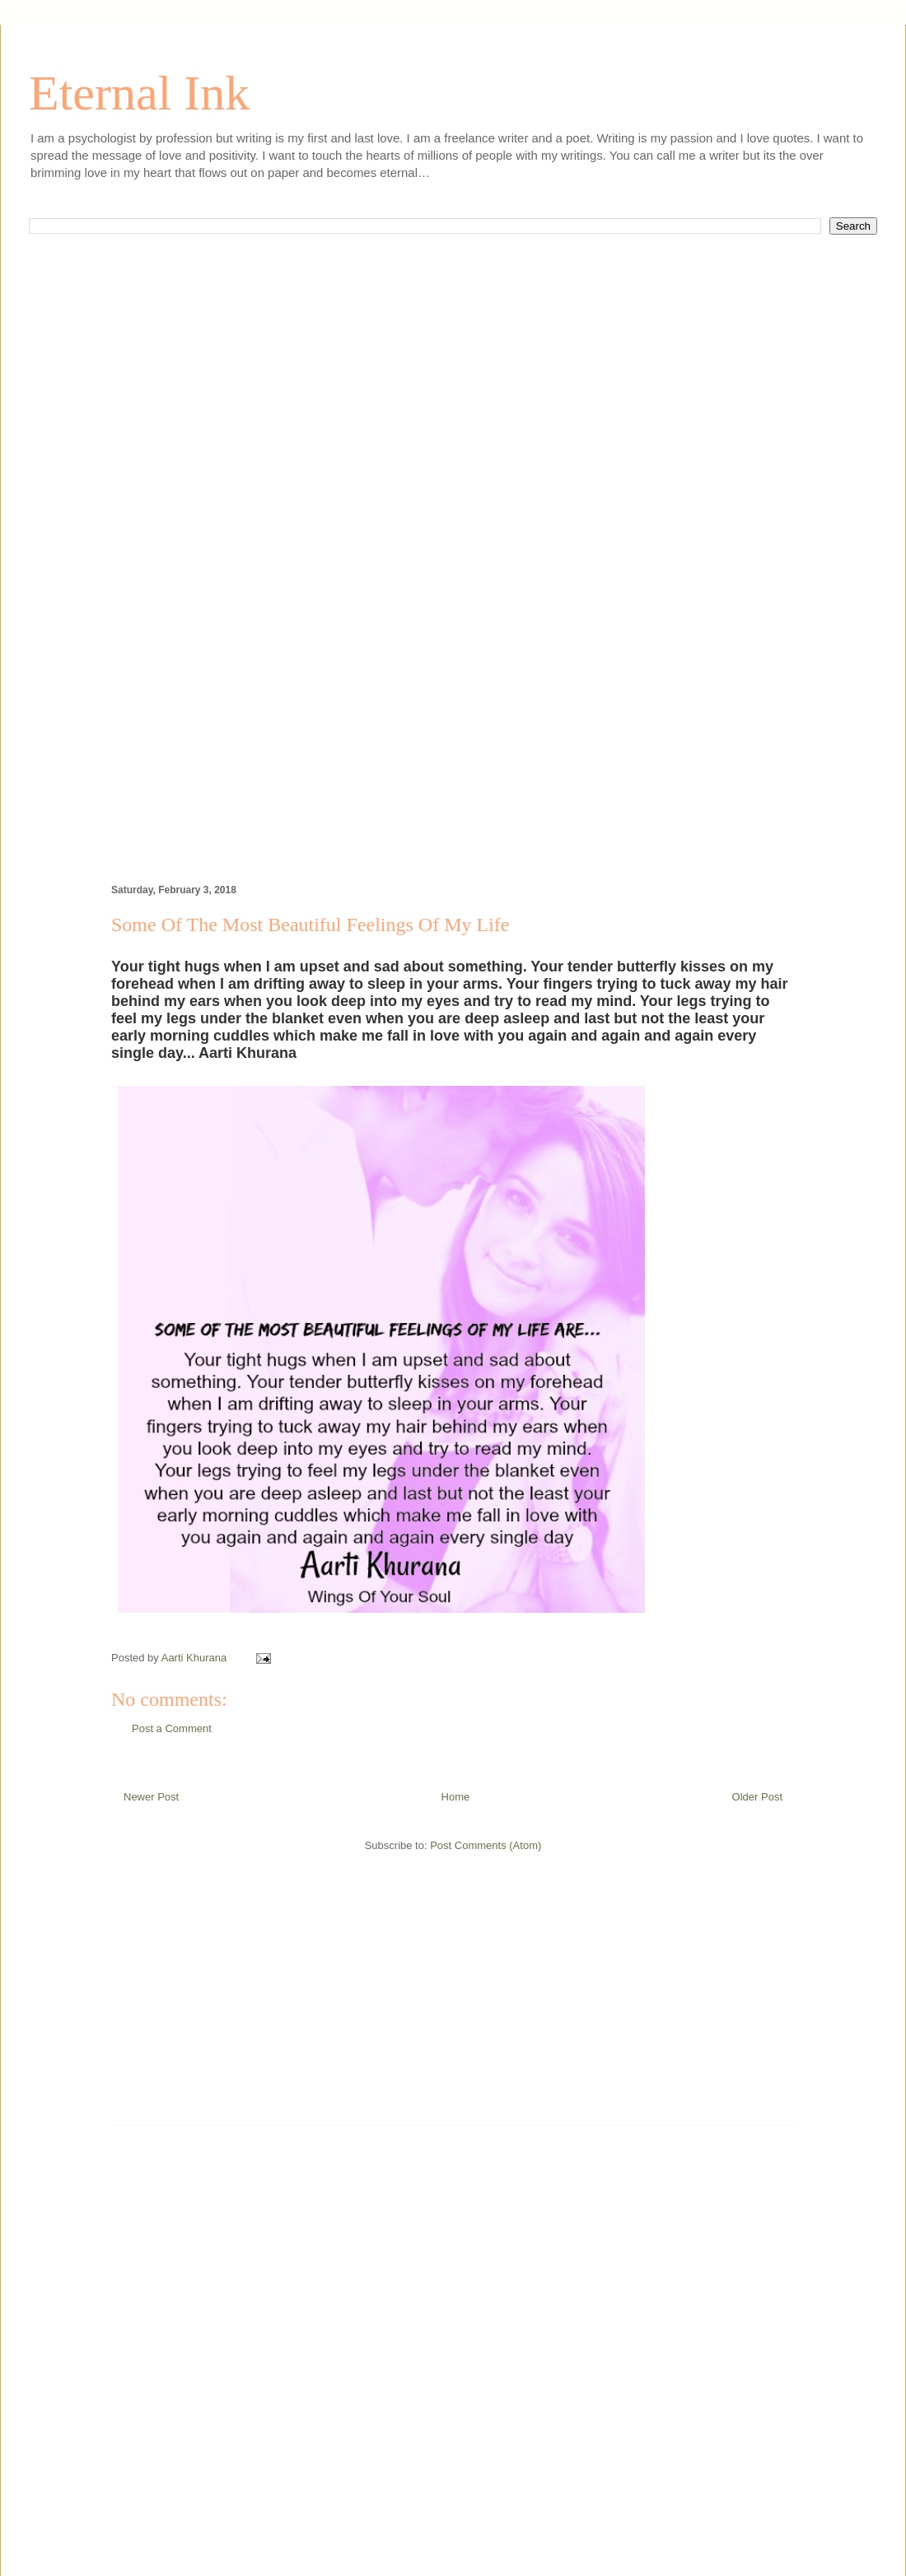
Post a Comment (172, 1728)
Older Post (757, 1797)
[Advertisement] (453, 435)
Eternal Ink (139, 93)
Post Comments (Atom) (485, 1845)
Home (455, 1797)
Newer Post (151, 1797)
